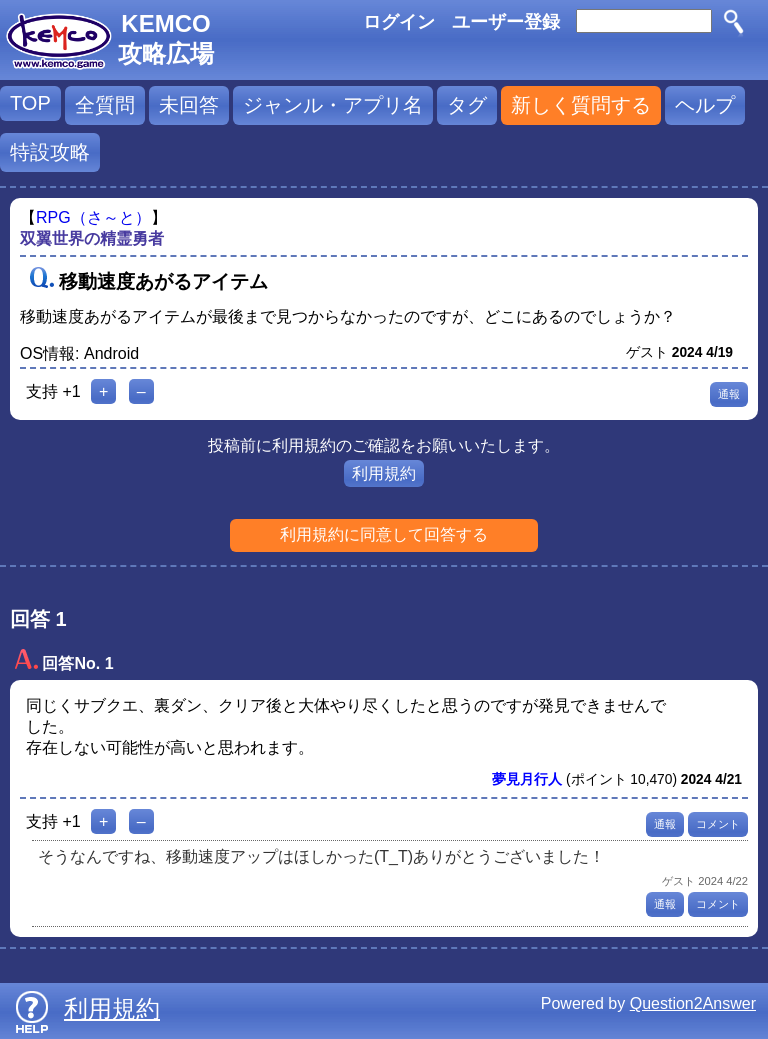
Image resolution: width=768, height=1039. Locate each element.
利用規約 (384, 473)
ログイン (399, 22)
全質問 (105, 105)
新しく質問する (581, 105)
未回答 (189, 105)
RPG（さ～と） (93, 217)
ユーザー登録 (506, 22)
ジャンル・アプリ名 (333, 105)
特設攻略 (50, 152)
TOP (30, 103)
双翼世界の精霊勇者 (92, 238)
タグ (467, 105)
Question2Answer (693, 1003)
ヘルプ (705, 105)
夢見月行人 (527, 779)
